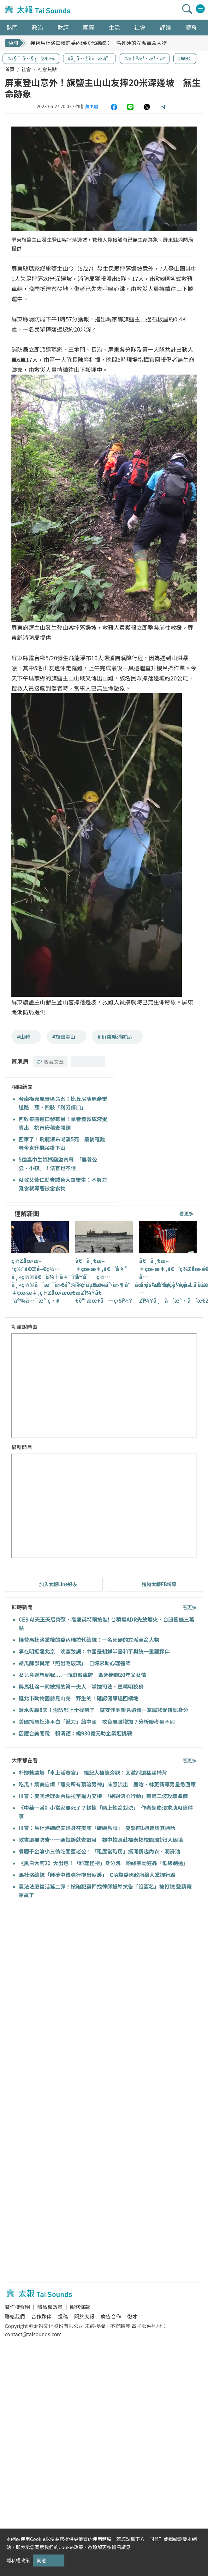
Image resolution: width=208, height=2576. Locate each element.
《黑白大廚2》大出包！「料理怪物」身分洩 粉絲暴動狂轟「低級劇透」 (103, 1863)
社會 (26, 69)
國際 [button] (88, 27)
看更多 (186, 1213)
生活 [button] (114, 27)
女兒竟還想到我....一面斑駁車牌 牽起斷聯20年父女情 (85, 1675)
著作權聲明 (17, 2307)
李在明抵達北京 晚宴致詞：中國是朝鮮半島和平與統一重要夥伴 (94, 1651)
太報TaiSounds (38, 10)
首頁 (10, 69)
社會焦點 (47, 69)
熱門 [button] (12, 27)
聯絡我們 (15, 2316)
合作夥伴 (41, 2316)
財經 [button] (63, 27)
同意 (41, 2560)
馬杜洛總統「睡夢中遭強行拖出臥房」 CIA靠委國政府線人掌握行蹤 (97, 1874)
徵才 (132, 2316)
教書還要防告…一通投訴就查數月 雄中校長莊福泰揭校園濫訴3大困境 (101, 1839)
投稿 (63, 2316)
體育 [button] (191, 27)
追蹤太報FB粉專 (159, 1584)
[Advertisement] (59, 1978)
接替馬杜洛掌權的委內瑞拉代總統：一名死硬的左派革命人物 (98, 43)
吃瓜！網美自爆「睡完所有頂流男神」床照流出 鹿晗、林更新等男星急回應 (107, 1784)
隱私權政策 (49, 2307)
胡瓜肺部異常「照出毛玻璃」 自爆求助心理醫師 (75, 1663)
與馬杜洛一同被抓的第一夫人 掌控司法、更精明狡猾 (81, 1686)
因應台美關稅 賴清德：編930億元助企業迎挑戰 (75, 1733)
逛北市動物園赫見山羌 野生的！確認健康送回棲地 (79, 1698)
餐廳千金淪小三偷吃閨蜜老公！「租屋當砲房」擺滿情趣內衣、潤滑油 (99, 1851)
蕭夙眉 (91, 106)
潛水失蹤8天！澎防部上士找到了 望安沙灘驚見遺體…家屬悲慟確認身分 (103, 1710)
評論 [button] (165, 27)
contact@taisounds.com (33, 2334)
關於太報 (84, 2316)
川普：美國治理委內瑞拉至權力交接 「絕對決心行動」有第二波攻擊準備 (103, 1796)
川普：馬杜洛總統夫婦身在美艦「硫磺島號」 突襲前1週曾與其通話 (97, 1828)
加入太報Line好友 (58, 1584)
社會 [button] (140, 27)
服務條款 (80, 2307)
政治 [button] (37, 27)
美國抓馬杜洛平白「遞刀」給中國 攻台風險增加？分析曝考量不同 (97, 1721)
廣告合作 (111, 2316)
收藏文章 (50, 1061)
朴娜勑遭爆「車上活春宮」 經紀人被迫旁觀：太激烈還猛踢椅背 (93, 1772)
